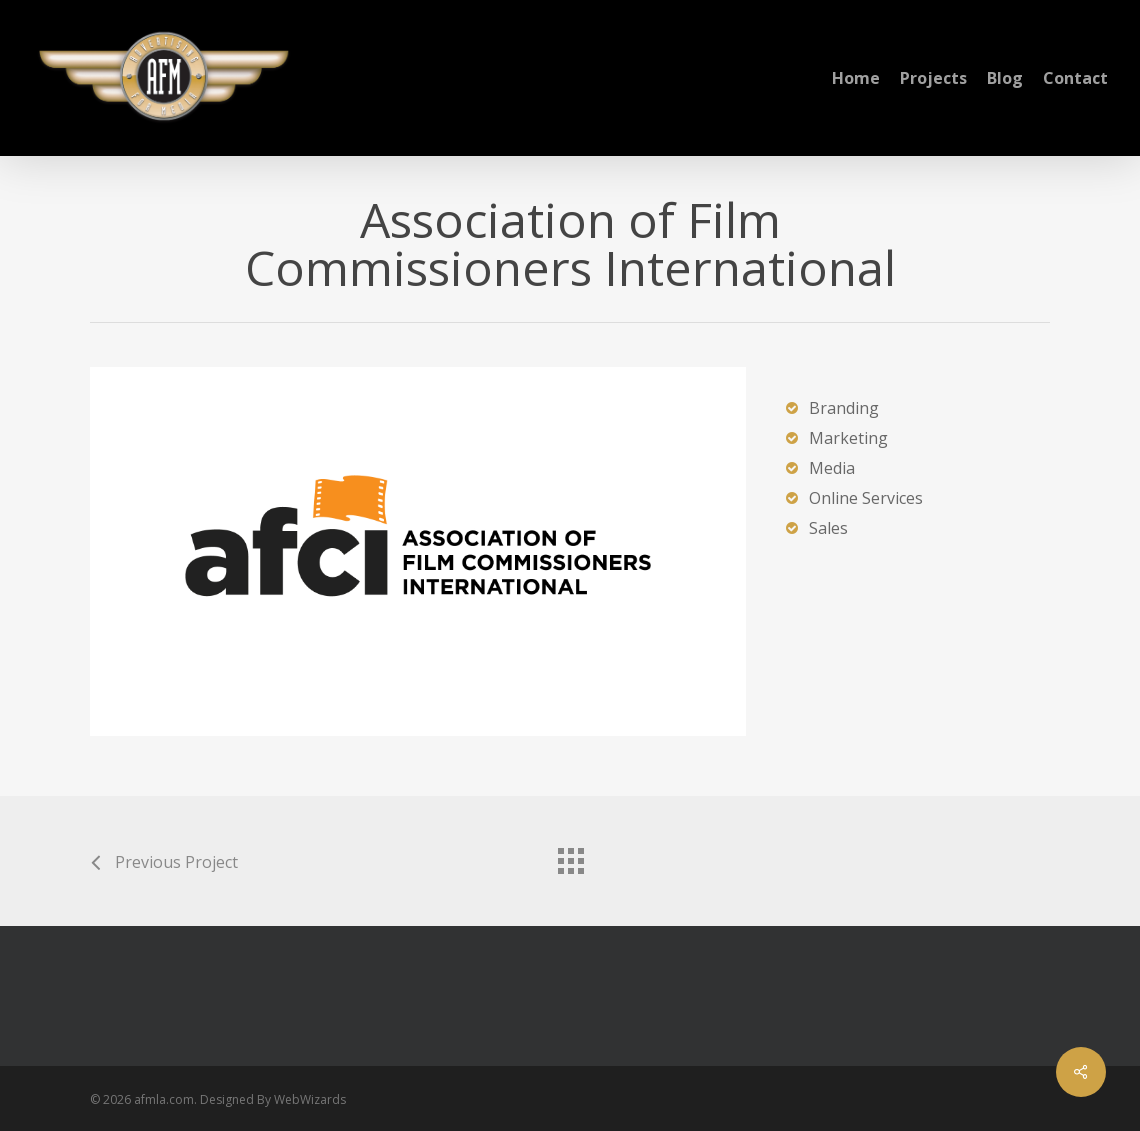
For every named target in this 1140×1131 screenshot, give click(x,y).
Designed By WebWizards (273, 1099)
